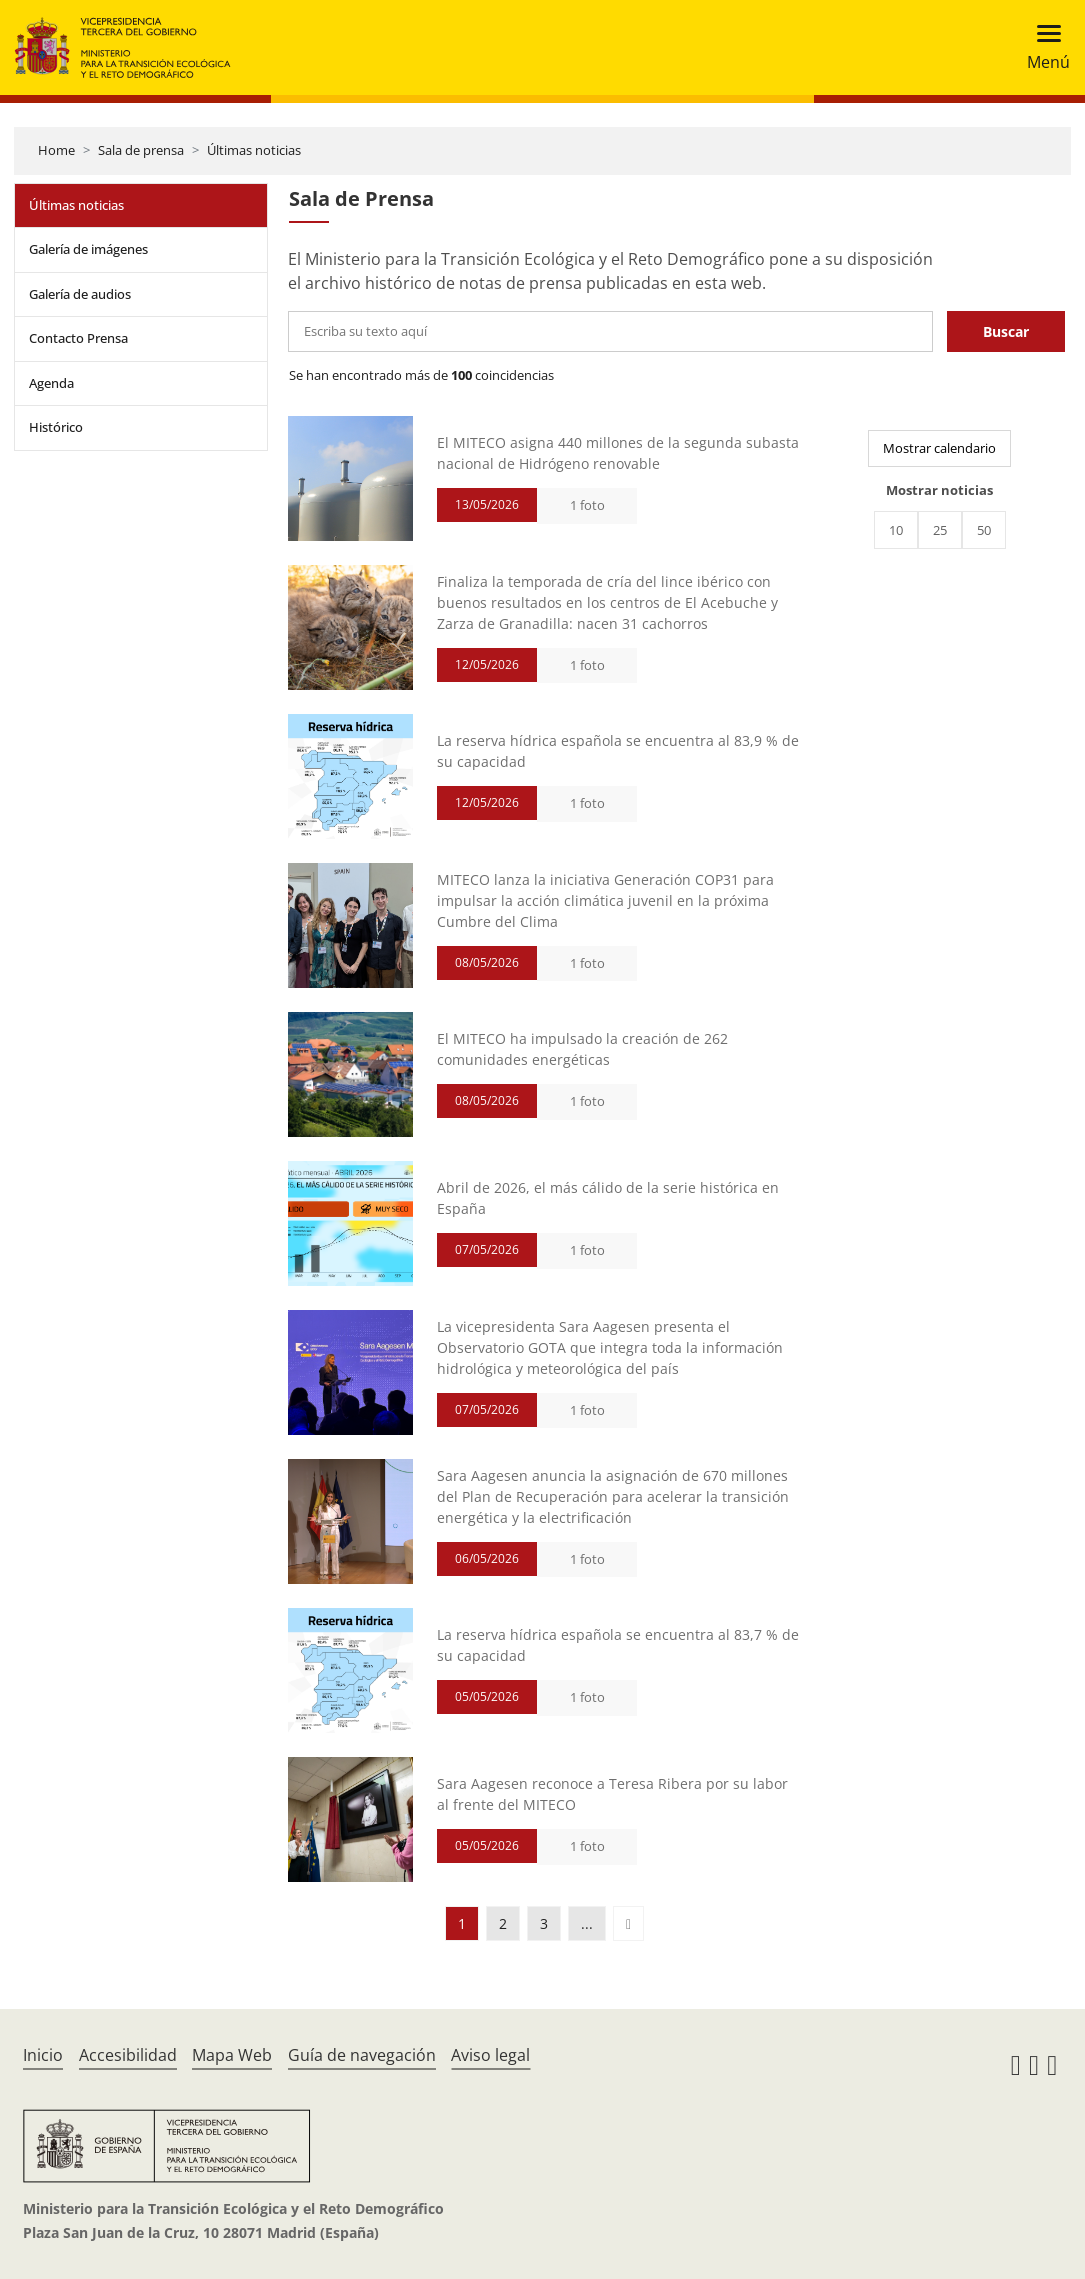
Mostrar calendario (939, 448)
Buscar (1006, 331)
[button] (628, 1923)
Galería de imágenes (88, 249)
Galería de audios (80, 294)
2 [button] (503, 1923)
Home (56, 150)
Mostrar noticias (939, 490)
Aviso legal (490, 2055)
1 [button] (462, 1923)
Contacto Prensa (78, 338)
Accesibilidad (128, 2055)
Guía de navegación (362, 2055)
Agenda (51, 383)
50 (984, 530)
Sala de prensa (141, 150)
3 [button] (544, 1923)
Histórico (56, 427)
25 (940, 530)
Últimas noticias (254, 150)
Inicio (43, 2055)
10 (896, 530)
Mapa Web (232, 2055)
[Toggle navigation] (1042, 47)
